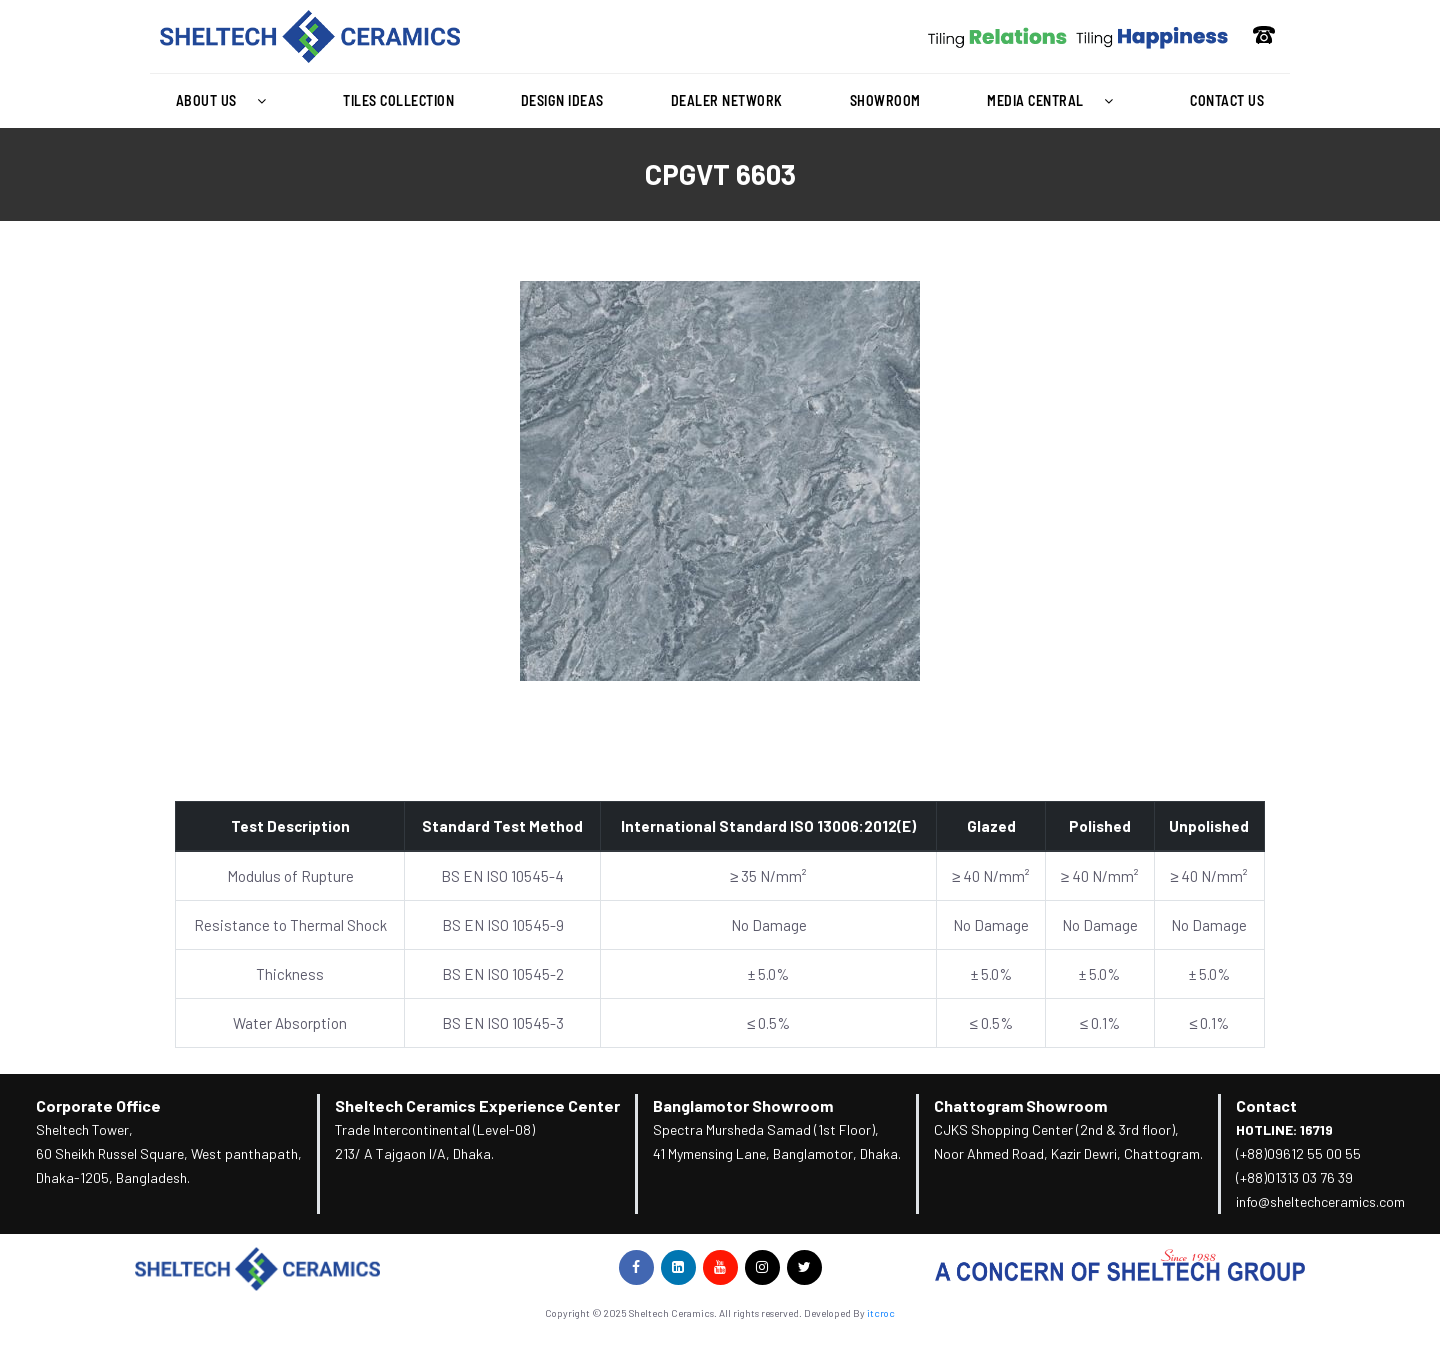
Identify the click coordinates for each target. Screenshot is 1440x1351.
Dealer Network (727, 100)
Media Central (1055, 101)
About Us (226, 101)
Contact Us (1227, 100)
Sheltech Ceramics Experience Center (477, 1105)
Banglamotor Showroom (743, 1105)
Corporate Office (98, 1105)
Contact (1266, 1105)
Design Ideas (562, 100)
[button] (226, 101)
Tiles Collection (398, 100)
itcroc (881, 1313)
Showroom (885, 100)
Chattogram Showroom (1020, 1105)
